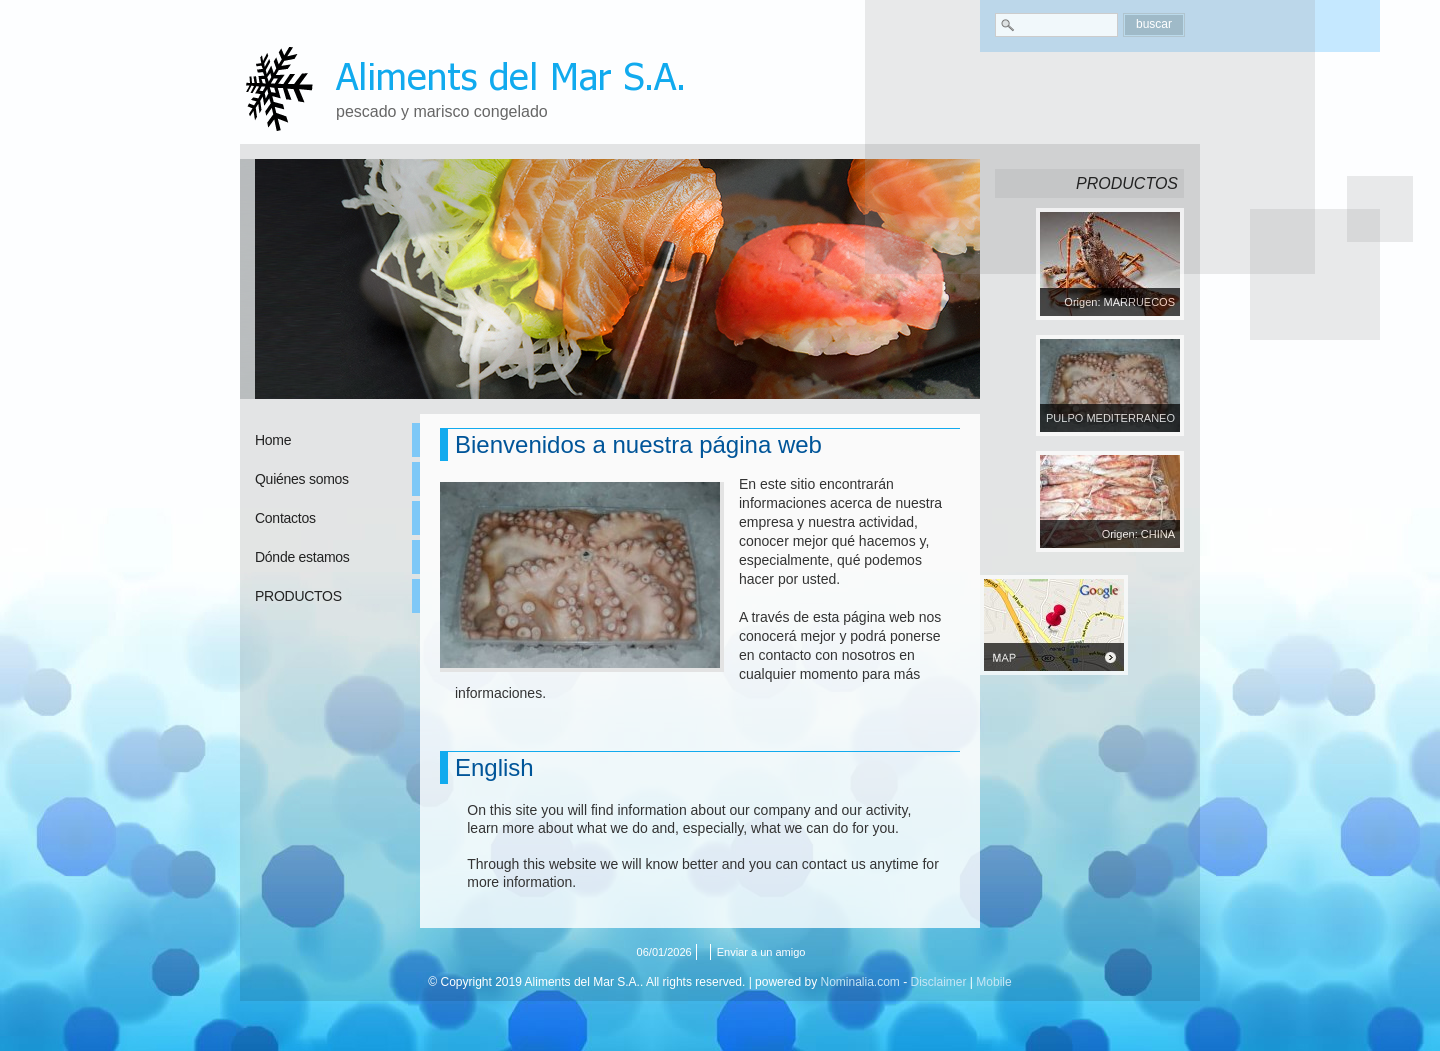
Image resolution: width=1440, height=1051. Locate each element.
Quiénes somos (302, 479)
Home (273, 440)
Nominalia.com (859, 982)
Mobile (993, 982)
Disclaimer (939, 982)
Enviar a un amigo (761, 952)
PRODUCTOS (298, 596)
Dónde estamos (302, 557)
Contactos (285, 518)
